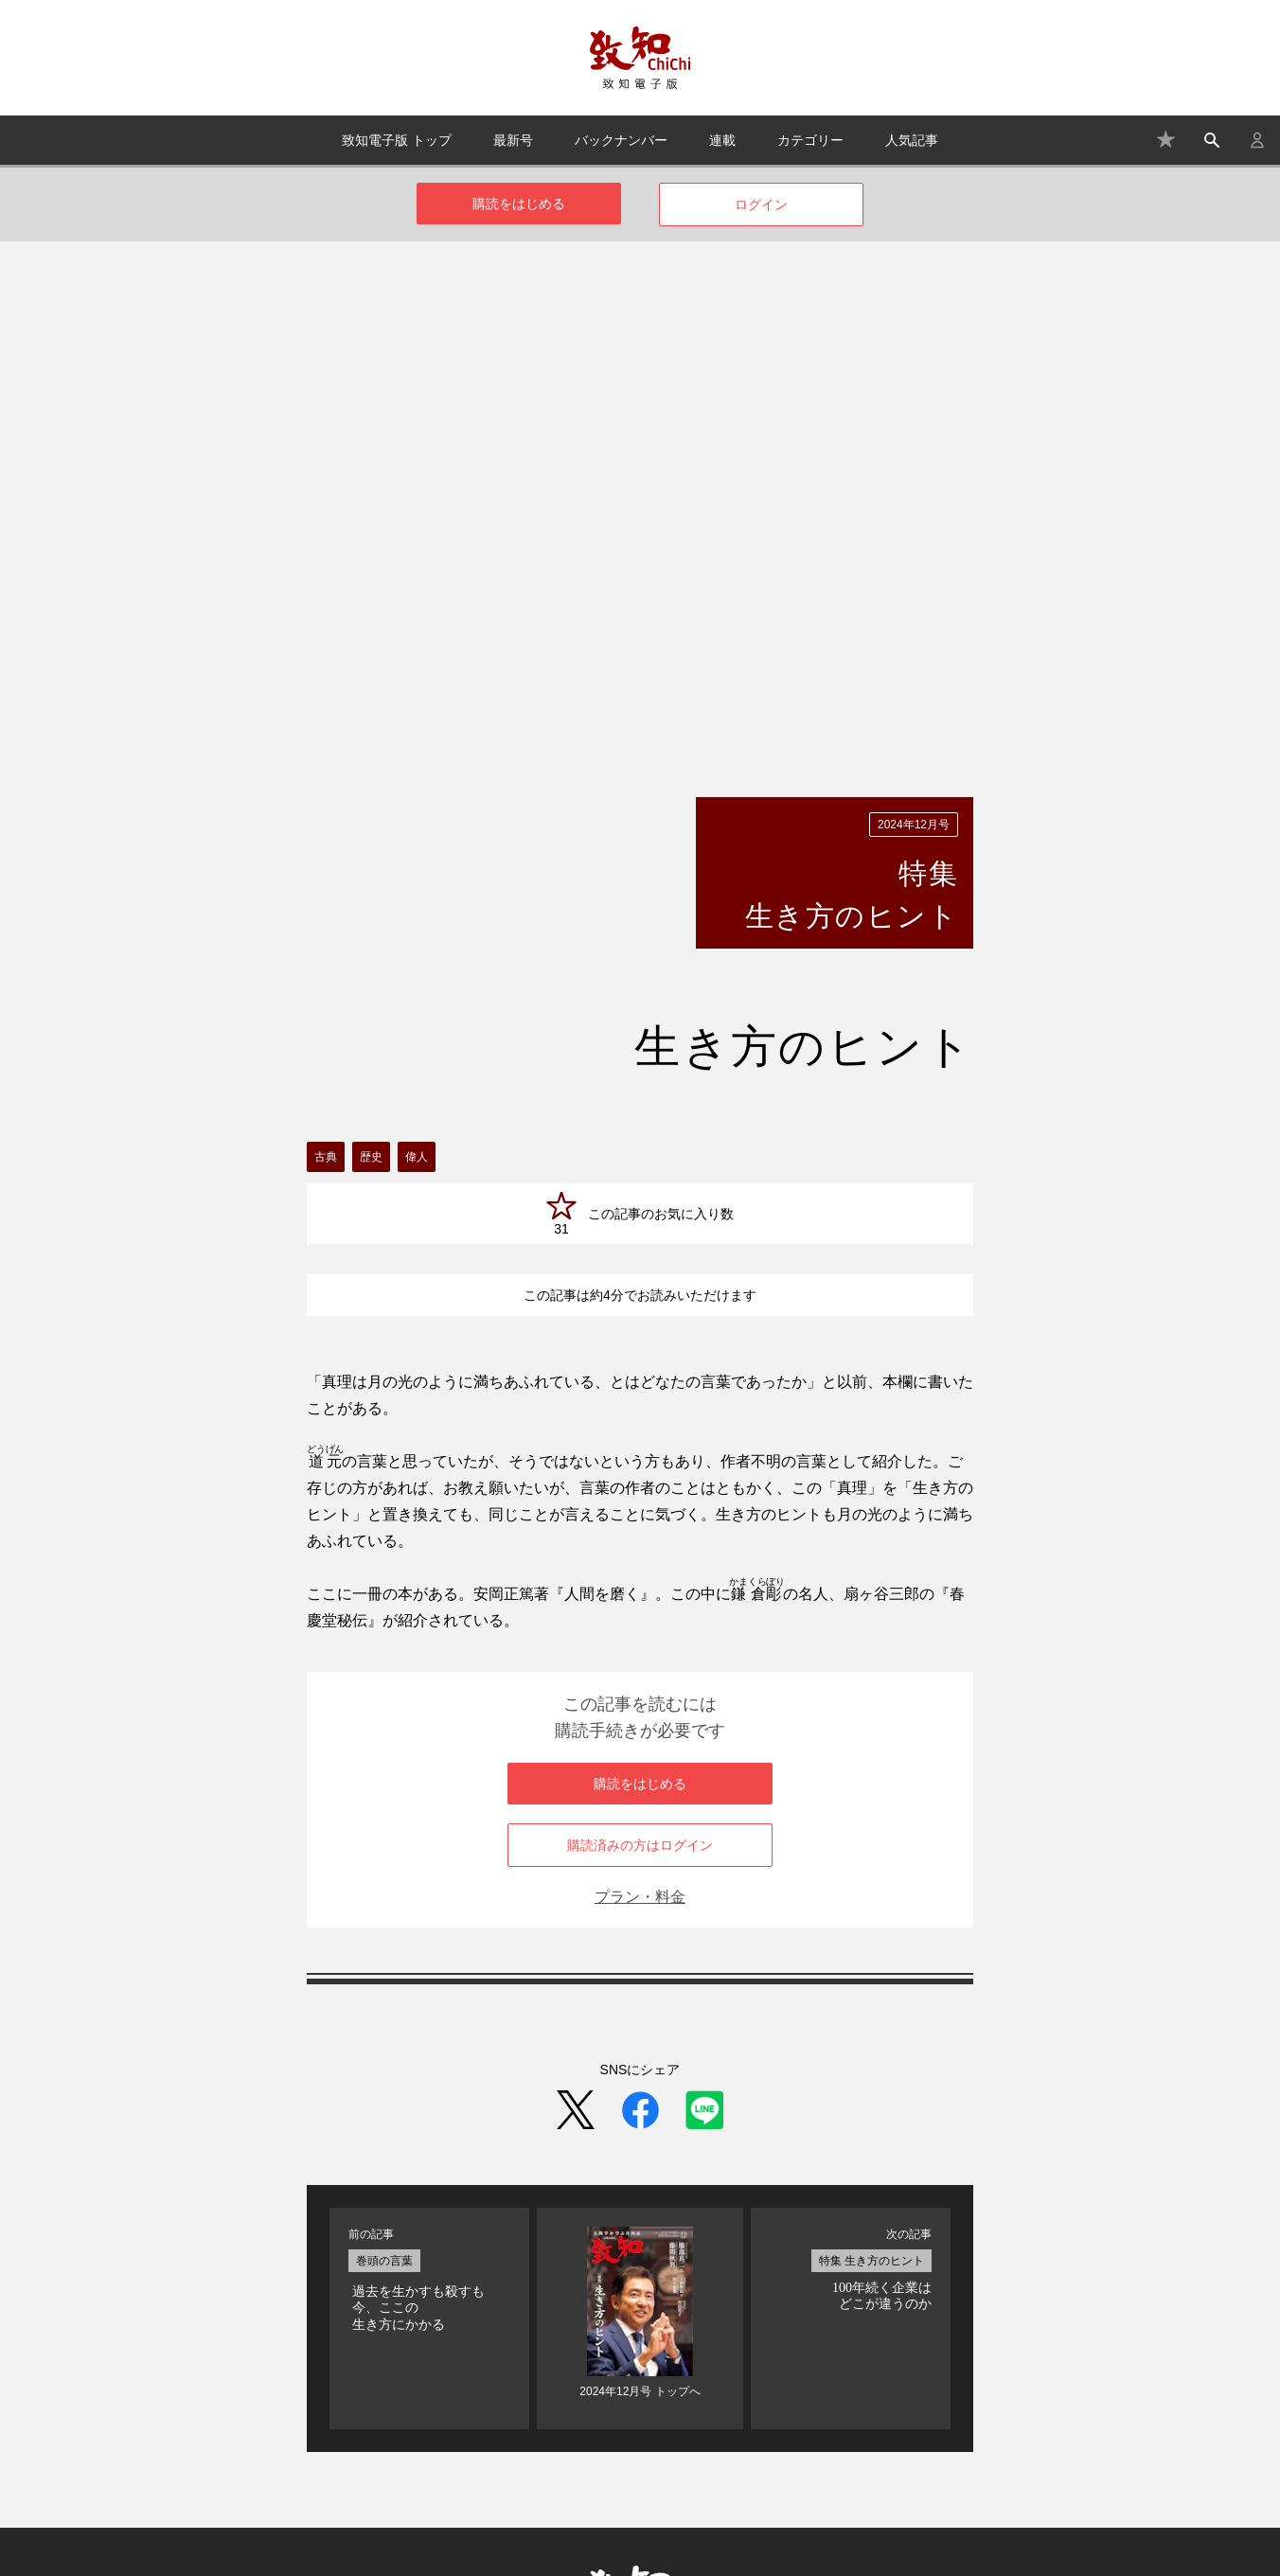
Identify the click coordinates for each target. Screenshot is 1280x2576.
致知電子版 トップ (397, 140)
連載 (722, 140)
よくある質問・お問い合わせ (453, 2458)
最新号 (513, 140)
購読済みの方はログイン (640, 1551)
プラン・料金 (640, 1603)
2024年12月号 (914, 531)
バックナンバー (621, 140)
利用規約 (832, 2458)
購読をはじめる (518, 203)
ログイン (761, 204)
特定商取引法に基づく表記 (708, 2458)
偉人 (416, 863)
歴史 (371, 863)
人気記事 (911, 140)
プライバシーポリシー (945, 2458)
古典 (325, 863)
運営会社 (583, 2458)
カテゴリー (810, 140)
